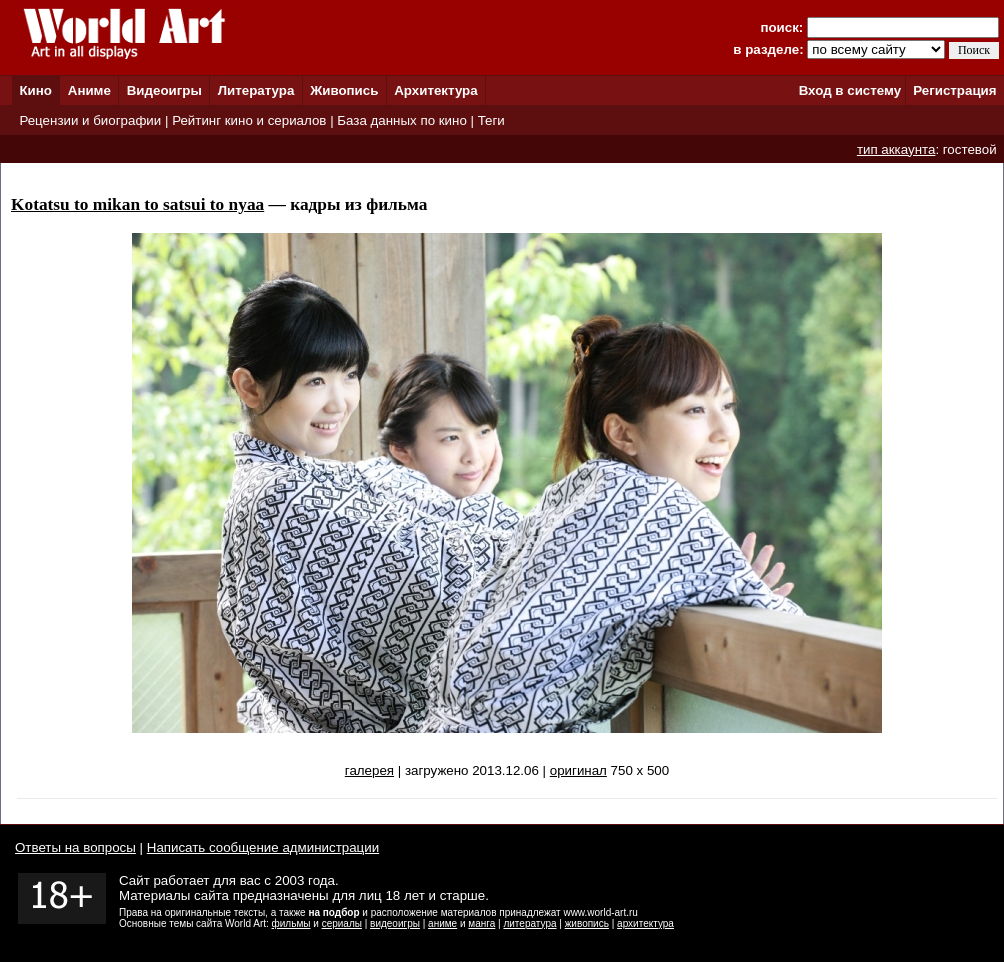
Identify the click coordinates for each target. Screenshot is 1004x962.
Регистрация (954, 90)
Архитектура (435, 90)
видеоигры (395, 923)
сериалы (342, 923)
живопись (587, 923)
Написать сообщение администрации (263, 847)
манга (481, 923)
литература (529, 923)
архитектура (645, 923)
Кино (35, 90)
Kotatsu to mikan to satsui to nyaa (137, 204)
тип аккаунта (896, 149)
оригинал (578, 770)
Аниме (89, 90)
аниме (442, 923)
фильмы (291, 923)
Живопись (344, 90)
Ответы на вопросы (75, 847)
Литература (256, 90)
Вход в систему (850, 90)
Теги (491, 120)
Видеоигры (164, 90)
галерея (369, 770)
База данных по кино (401, 120)
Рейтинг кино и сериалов (249, 120)
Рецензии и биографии (90, 120)
